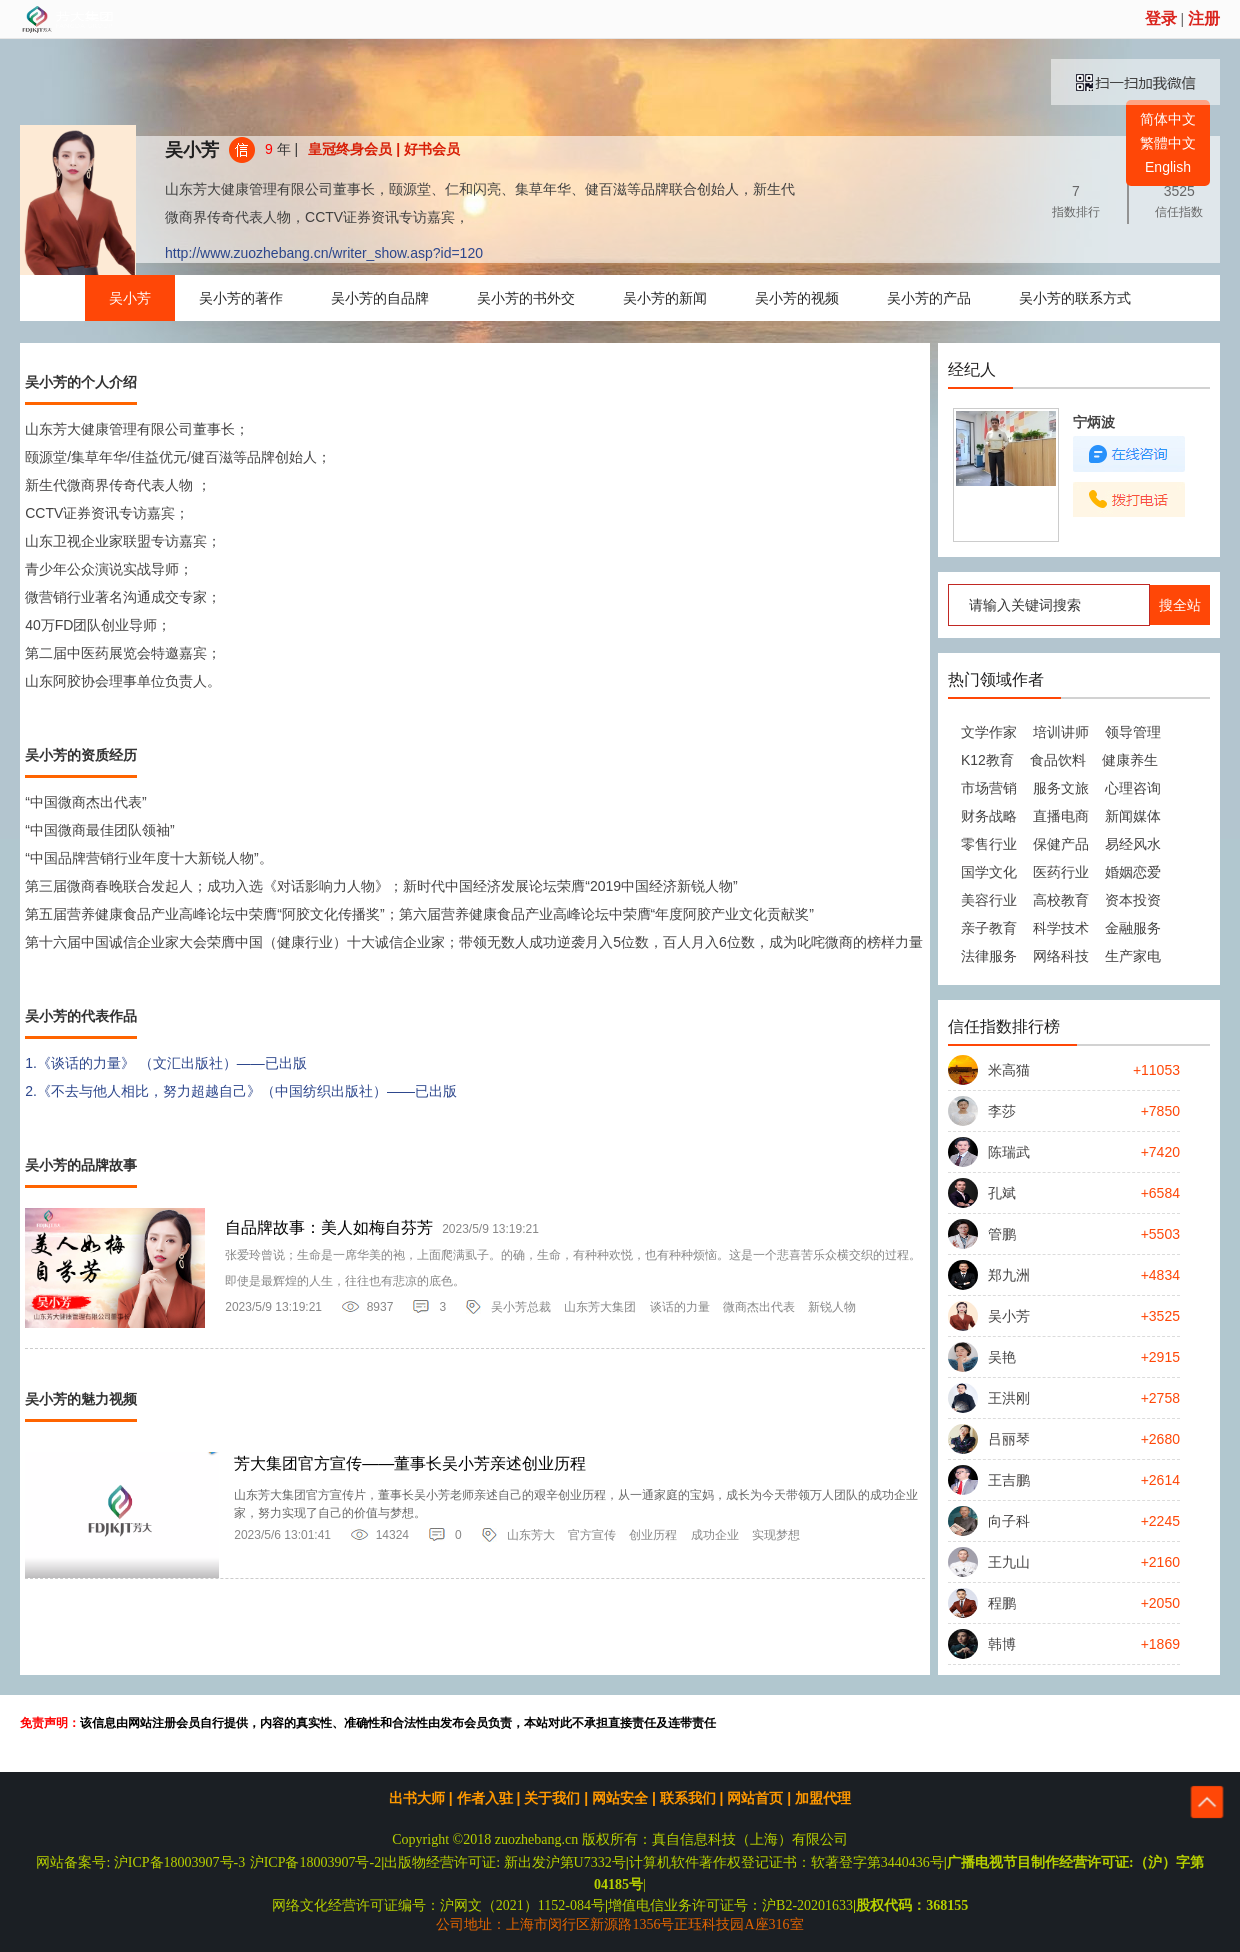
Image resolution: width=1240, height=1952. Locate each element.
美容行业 (989, 900)
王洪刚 (1009, 1398)
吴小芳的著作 (241, 298)
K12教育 (987, 760)
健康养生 (1130, 760)
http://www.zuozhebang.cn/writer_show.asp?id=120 (324, 253)
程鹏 (1002, 1603)
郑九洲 (1009, 1275)
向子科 (1009, 1521)
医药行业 (1061, 872)
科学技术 (1061, 928)
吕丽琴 (1009, 1439)
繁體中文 (1168, 143)
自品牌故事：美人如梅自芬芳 (329, 1227)
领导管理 (1133, 732)
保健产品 (1061, 844)
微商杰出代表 (759, 1307)
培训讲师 (1061, 732)
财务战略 (989, 816)
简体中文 (1168, 119)
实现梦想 (776, 1535)
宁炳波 (1094, 422)
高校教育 (1061, 900)
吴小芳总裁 (521, 1307)
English (1168, 167)
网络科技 (1061, 956)
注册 (1204, 18)
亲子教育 (989, 928)
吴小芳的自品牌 (380, 298)
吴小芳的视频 (797, 298)
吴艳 (1002, 1357)
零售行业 (989, 844)
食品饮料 (1058, 760)
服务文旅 (1061, 788)
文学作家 (989, 732)
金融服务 (1133, 928)
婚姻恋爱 (1133, 872)
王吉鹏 (1009, 1480)
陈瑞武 (1009, 1152)
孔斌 (1002, 1193)
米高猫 (1009, 1070)
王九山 (1009, 1562)
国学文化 (989, 872)
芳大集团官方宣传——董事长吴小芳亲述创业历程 (410, 1463)
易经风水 (1133, 844)
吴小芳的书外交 (526, 298)
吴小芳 (192, 150)
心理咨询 (1133, 788)
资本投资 (1133, 900)
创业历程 (653, 1535)
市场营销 (989, 788)
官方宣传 (592, 1535)
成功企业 (715, 1535)
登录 (1161, 18)
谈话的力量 (680, 1307)
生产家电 (1133, 956)
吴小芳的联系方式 (1075, 298)
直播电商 (1061, 816)
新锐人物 (832, 1307)
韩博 (1002, 1644)
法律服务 (989, 956)
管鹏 (1002, 1234)
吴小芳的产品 (929, 298)
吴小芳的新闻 (665, 298)
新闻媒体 (1133, 816)
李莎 (1002, 1111)
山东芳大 (531, 1535)
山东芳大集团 (600, 1307)
